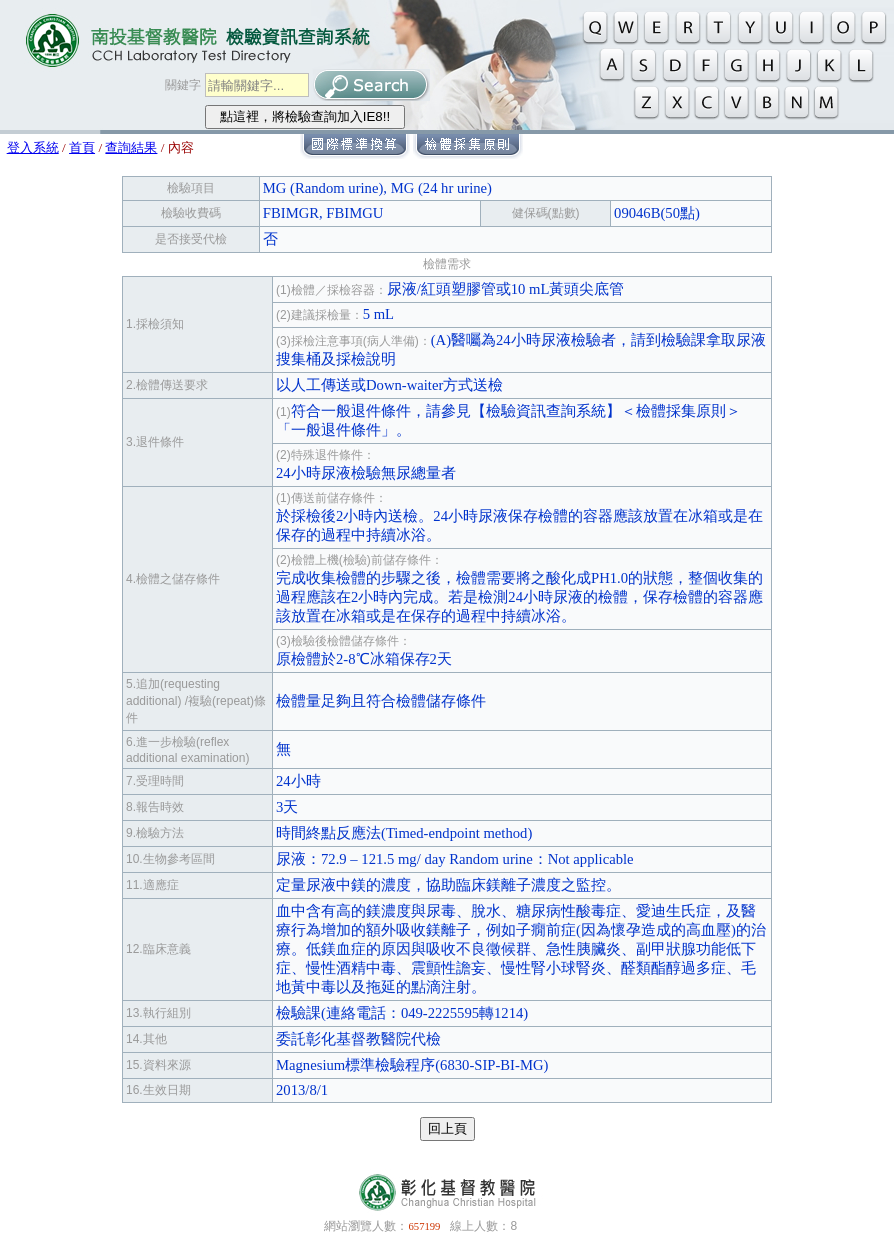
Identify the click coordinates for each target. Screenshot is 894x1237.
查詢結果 (131, 147)
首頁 (82, 147)
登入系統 (33, 147)
